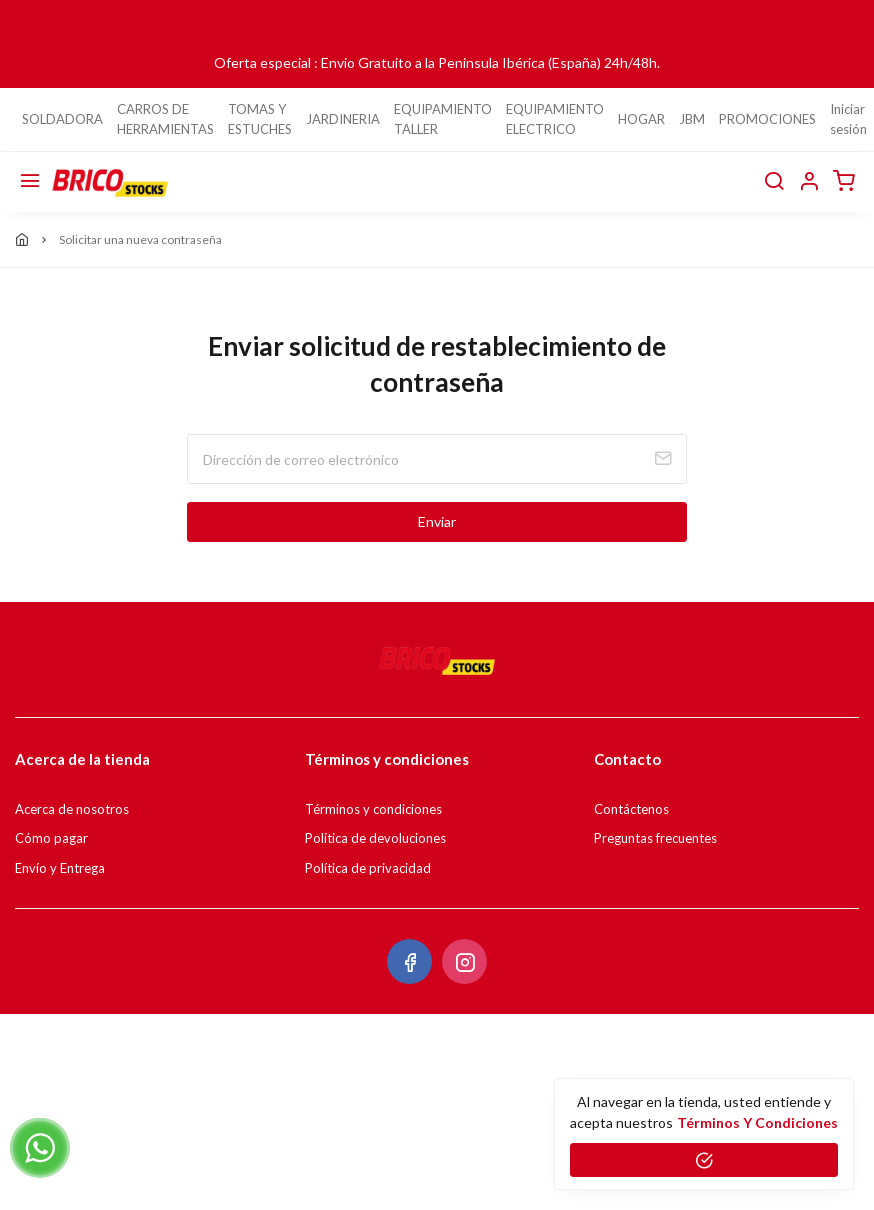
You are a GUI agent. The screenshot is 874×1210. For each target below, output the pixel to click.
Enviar (437, 521)
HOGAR (641, 119)
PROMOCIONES (767, 119)
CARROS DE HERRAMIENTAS (165, 119)
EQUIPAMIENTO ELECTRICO (555, 119)
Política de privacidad (368, 868)
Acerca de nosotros (72, 809)
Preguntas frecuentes (655, 838)
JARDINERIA (343, 119)
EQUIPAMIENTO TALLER (443, 119)
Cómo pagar (51, 838)
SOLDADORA (62, 119)
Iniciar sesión (848, 119)
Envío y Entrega (60, 868)
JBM (692, 119)
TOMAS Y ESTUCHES (260, 119)
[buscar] (774, 182)
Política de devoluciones (375, 838)
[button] (809, 182)
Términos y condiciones (373, 809)
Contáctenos (631, 809)
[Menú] (30, 182)
